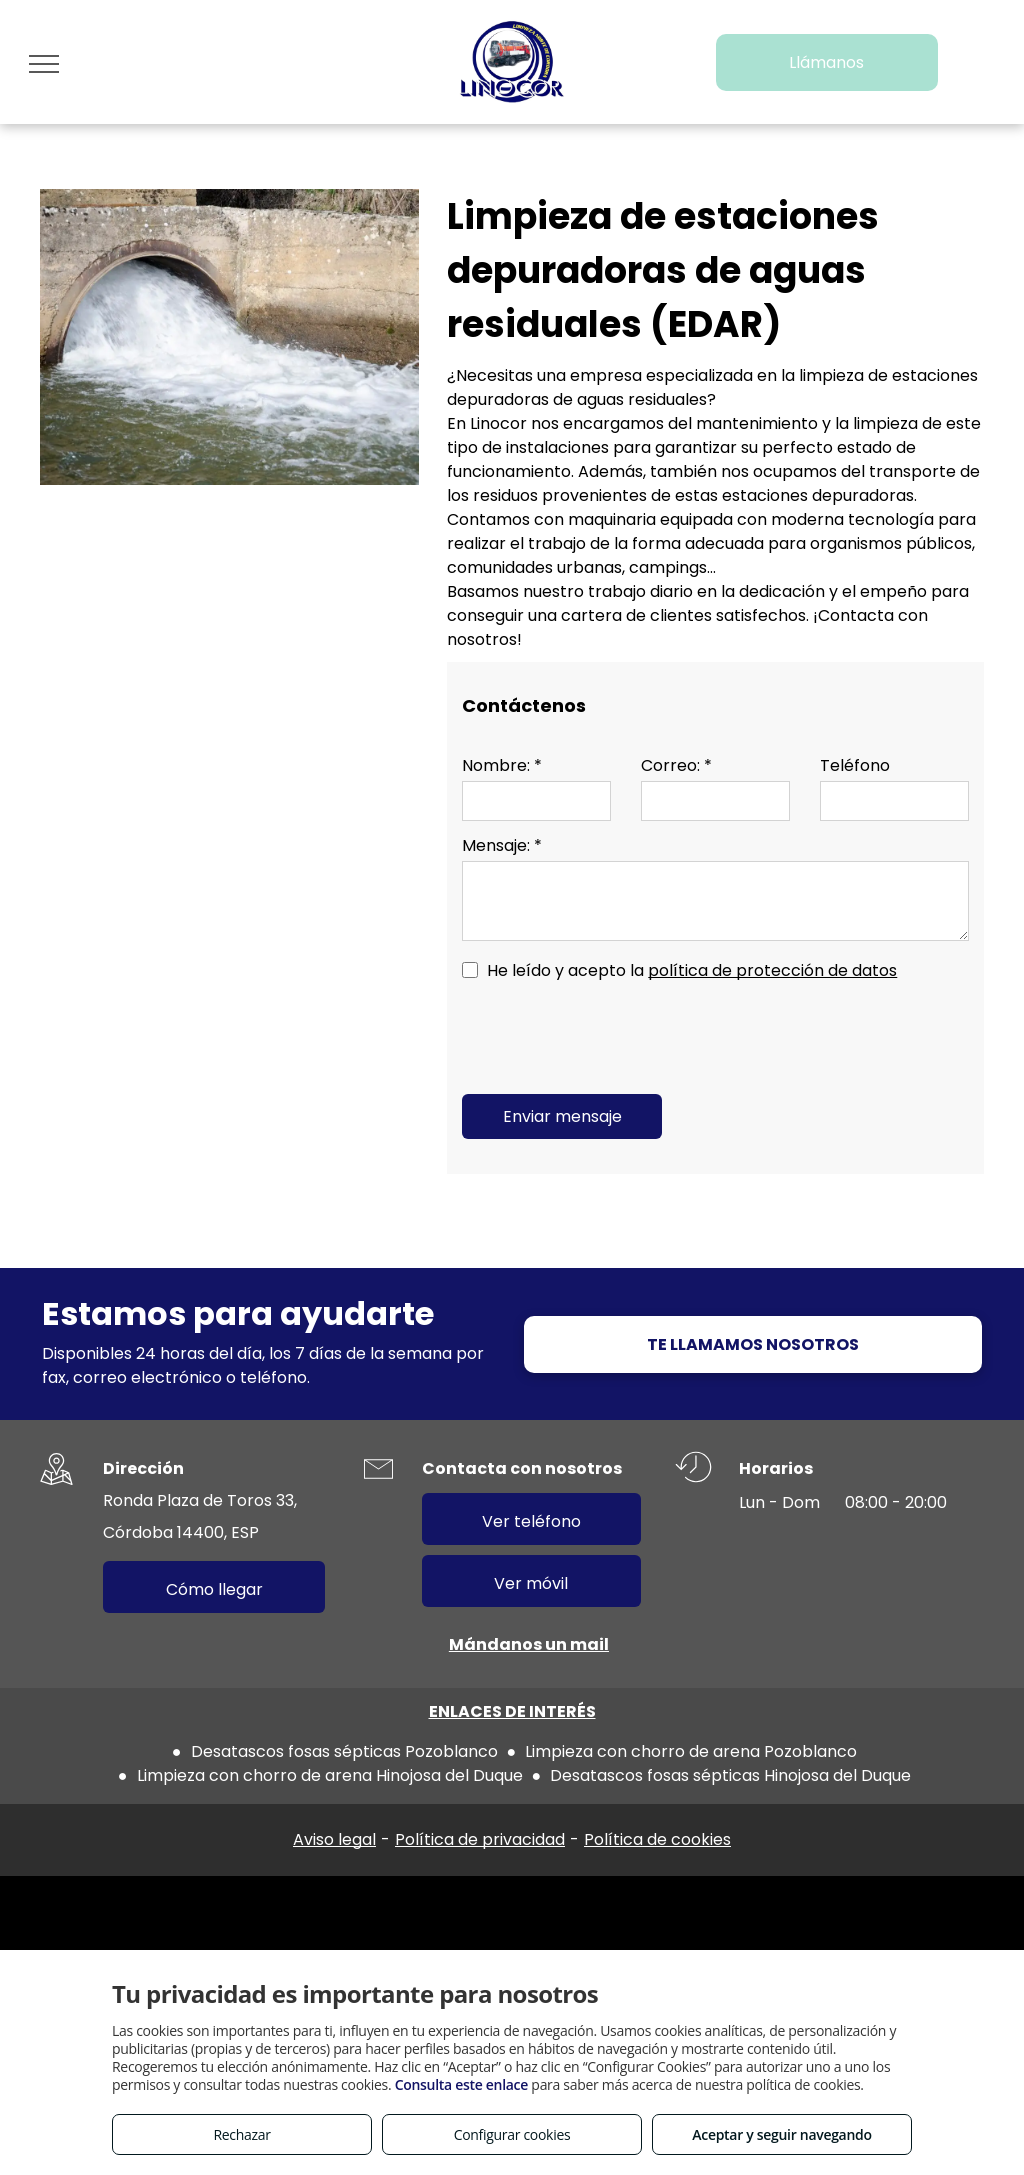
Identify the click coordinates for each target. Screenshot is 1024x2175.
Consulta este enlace (461, 2084)
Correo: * (676, 765)
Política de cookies (657, 1839)
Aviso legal (334, 1839)
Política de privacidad (480, 1839)
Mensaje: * (502, 845)
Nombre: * (502, 765)
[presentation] (614, 1035)
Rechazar (241, 2134)
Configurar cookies (512, 2134)
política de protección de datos (772, 970)
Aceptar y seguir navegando (781, 2134)
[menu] (44, 64)
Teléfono (855, 765)
